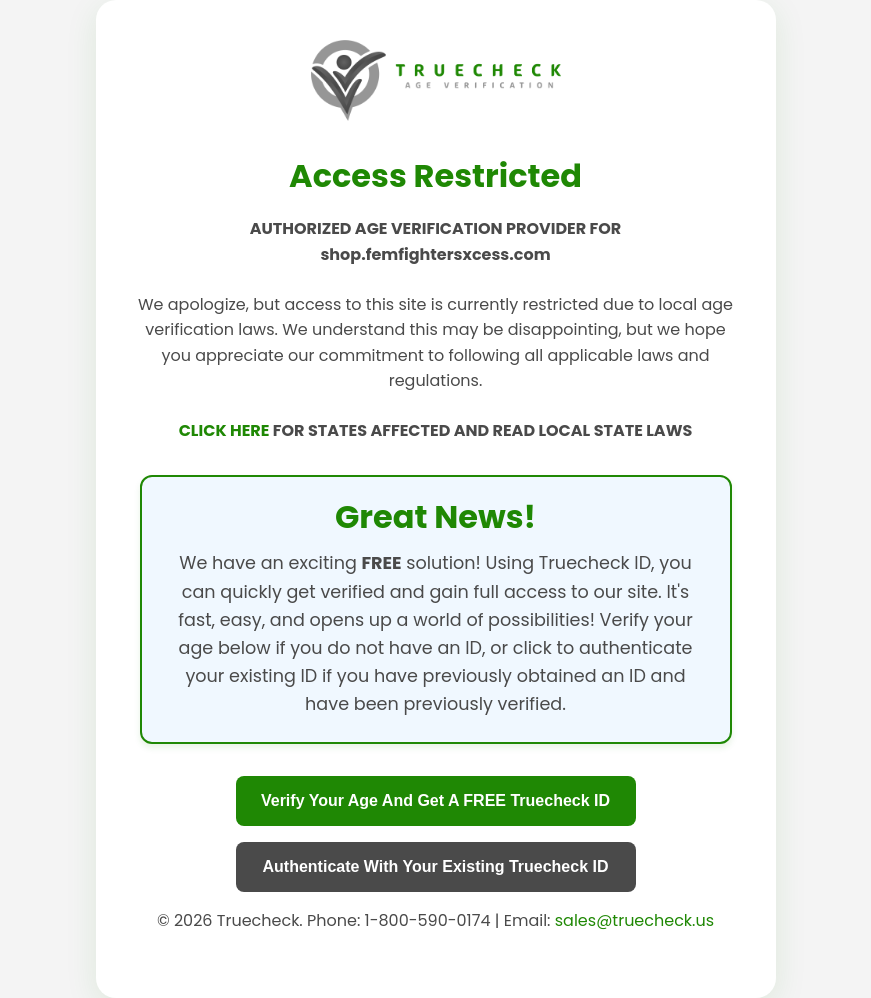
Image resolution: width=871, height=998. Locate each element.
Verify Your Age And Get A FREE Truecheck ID (435, 800)
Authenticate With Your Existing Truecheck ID (436, 866)
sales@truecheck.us (634, 920)
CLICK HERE (226, 430)
